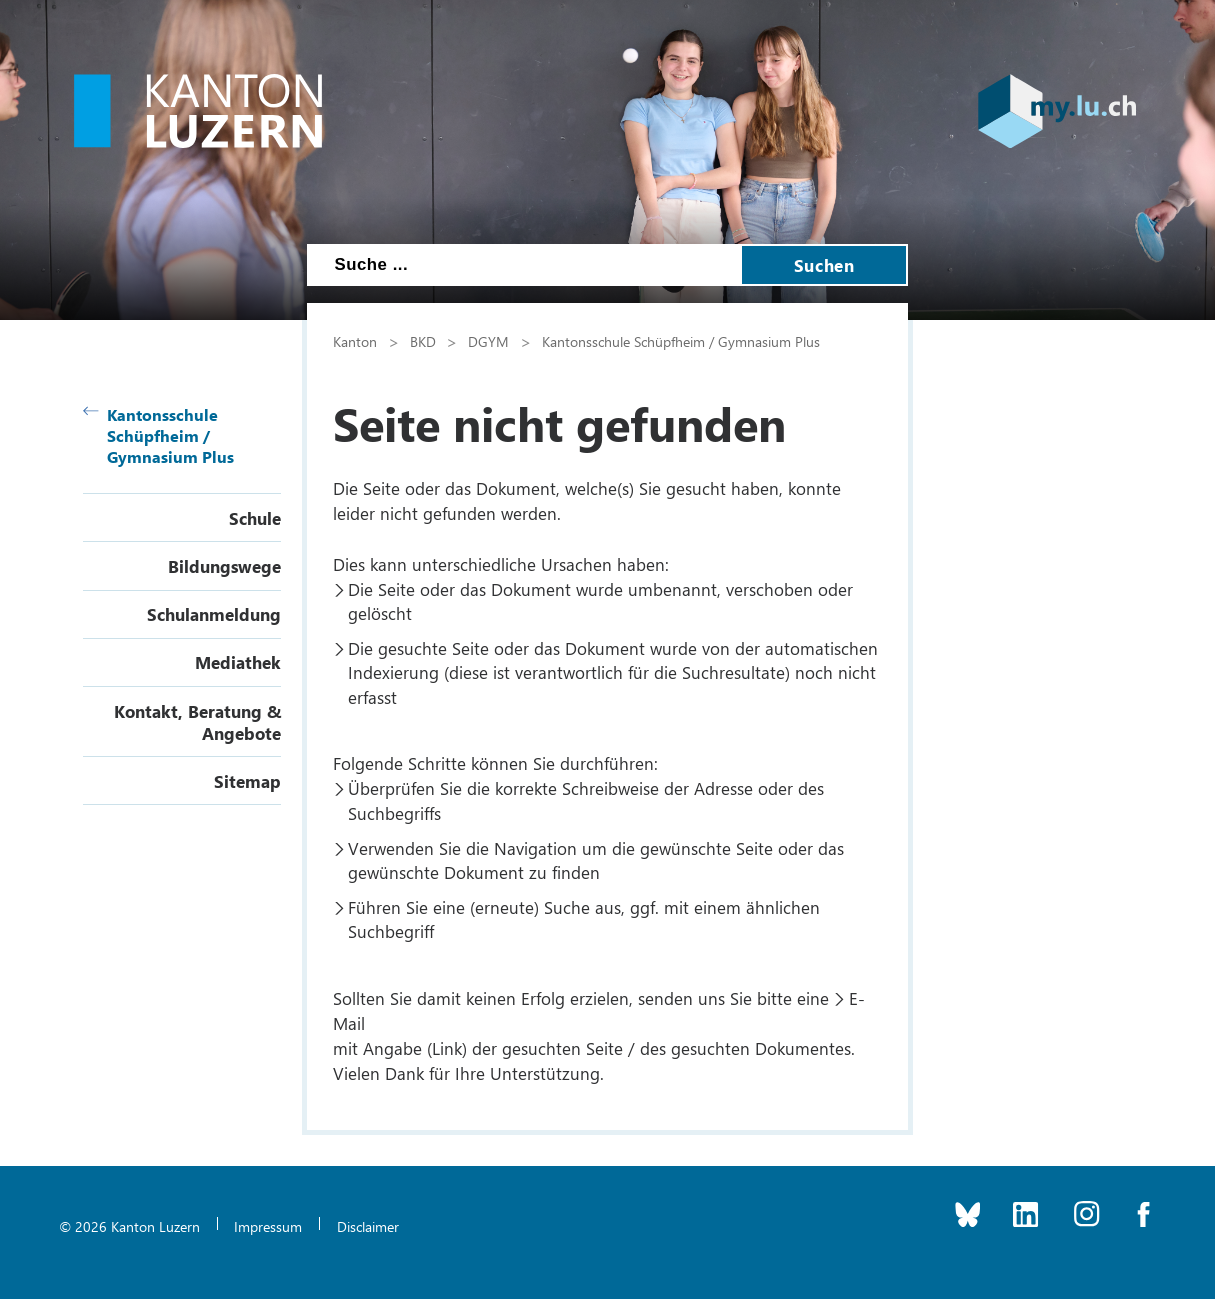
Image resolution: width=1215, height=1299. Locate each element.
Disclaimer (368, 1226)
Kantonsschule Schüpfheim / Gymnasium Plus (158, 435)
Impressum (268, 1226)
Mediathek (238, 662)
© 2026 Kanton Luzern (129, 1226)
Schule (255, 518)
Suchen (824, 265)
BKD (423, 341)
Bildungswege (224, 566)
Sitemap (247, 781)
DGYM (488, 341)
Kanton (355, 341)
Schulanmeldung (214, 614)
